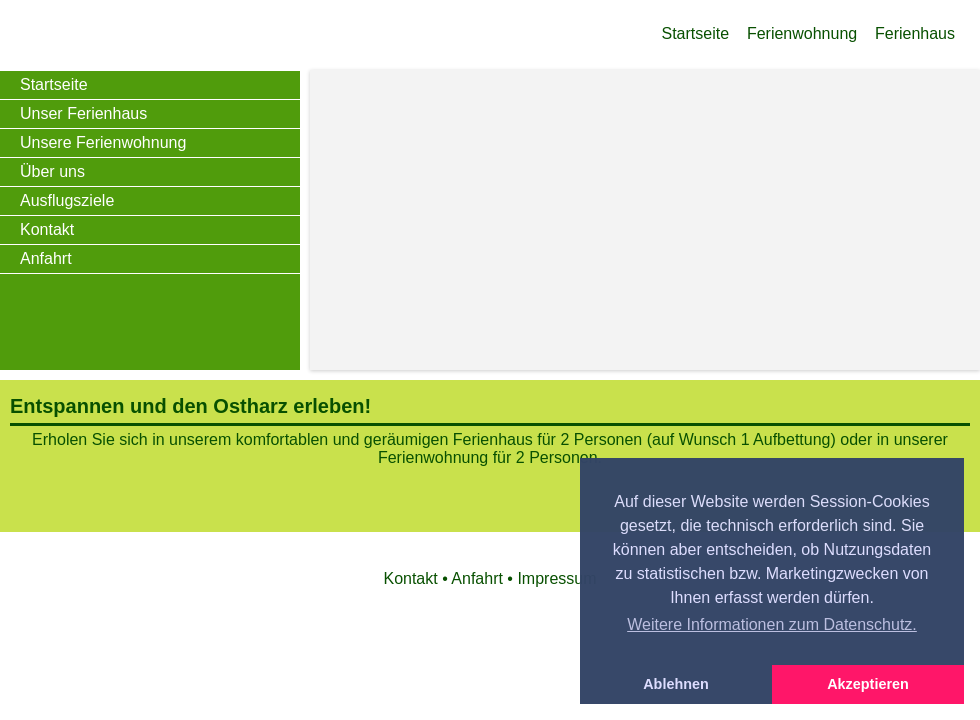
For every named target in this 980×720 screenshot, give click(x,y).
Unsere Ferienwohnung (103, 142)
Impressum (556, 578)
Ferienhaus (915, 33)
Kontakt (47, 229)
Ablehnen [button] (676, 684)
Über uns (52, 171)
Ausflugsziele (67, 200)
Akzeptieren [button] (868, 684)
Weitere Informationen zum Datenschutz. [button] (772, 624)
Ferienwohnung (802, 33)
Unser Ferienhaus (83, 113)
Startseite (696, 33)
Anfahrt (46, 258)
